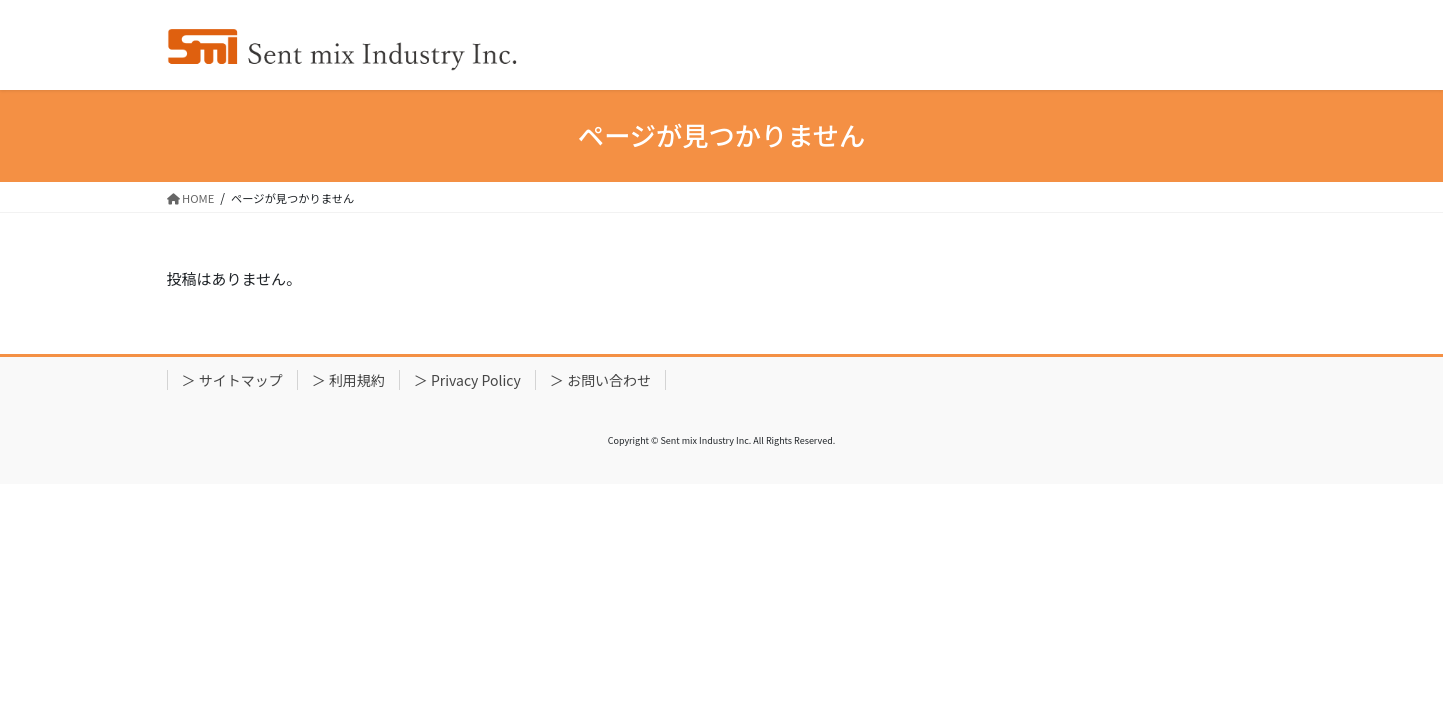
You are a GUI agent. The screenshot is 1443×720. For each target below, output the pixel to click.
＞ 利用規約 (348, 380)
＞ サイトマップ (232, 380)
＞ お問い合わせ (600, 380)
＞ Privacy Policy (467, 380)
